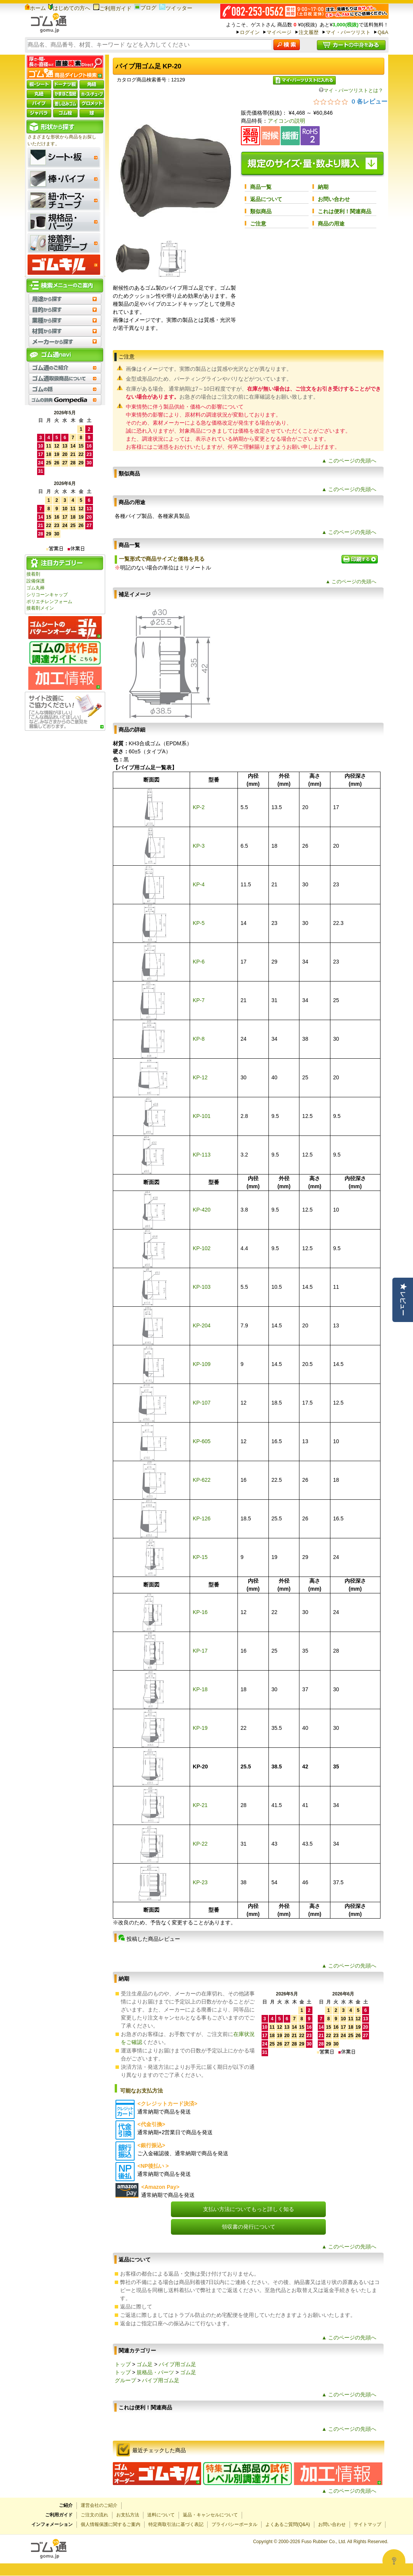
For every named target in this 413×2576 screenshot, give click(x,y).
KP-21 (200, 1805)
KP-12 (200, 1077)
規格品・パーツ (155, 2372)
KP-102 (202, 1248)
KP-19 (200, 1728)
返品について (266, 199)
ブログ (145, 8)
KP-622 (202, 1480)
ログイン (250, 32)
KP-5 (199, 923)
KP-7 (199, 1000)
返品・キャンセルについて (210, 2515)
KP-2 (199, 807)
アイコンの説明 (286, 121)
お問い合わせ (334, 199)
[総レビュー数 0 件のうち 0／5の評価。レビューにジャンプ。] (350, 101)
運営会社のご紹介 (99, 2505)
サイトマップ (367, 2524)
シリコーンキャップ (47, 594)
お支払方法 (127, 2515)
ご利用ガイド (112, 8)
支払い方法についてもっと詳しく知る (248, 2209)
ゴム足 (145, 2364)
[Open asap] (393, 2560)
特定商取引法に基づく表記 (175, 2524)
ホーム (35, 8)
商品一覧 (261, 187)
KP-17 (200, 1651)
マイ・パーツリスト (348, 32)
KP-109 (202, 1364)
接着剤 (33, 574)
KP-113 (202, 1155)
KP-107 (202, 1403)
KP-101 (202, 1116)
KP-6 (199, 962)
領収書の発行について (248, 2227)
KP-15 (200, 1557)
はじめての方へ (69, 8)
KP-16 (200, 1612)
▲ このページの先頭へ (349, 460)
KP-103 (202, 1287)
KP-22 (200, 1844)
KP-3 (199, 846)
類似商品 (261, 211)
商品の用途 (331, 224)
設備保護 (35, 581)
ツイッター (175, 8)
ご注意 (258, 224)
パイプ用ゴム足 (177, 2364)
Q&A (382, 32)
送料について (161, 2515)
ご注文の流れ (94, 2515)
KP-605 (202, 1441)
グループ (125, 2380)
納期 (323, 187)
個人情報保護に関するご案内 (110, 2524)
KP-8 (199, 1039)
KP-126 (202, 1518)
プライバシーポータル (234, 2524)
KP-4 (199, 884)
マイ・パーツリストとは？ (351, 90)
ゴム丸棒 (35, 587)
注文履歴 (309, 32)
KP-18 (200, 1689)
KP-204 (202, 1325)
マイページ (279, 32)
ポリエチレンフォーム (49, 601)
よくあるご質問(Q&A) (287, 2524)
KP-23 (200, 1882)
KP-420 (202, 1210)
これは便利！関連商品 (344, 211)
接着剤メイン (40, 608)
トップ (123, 2364)
